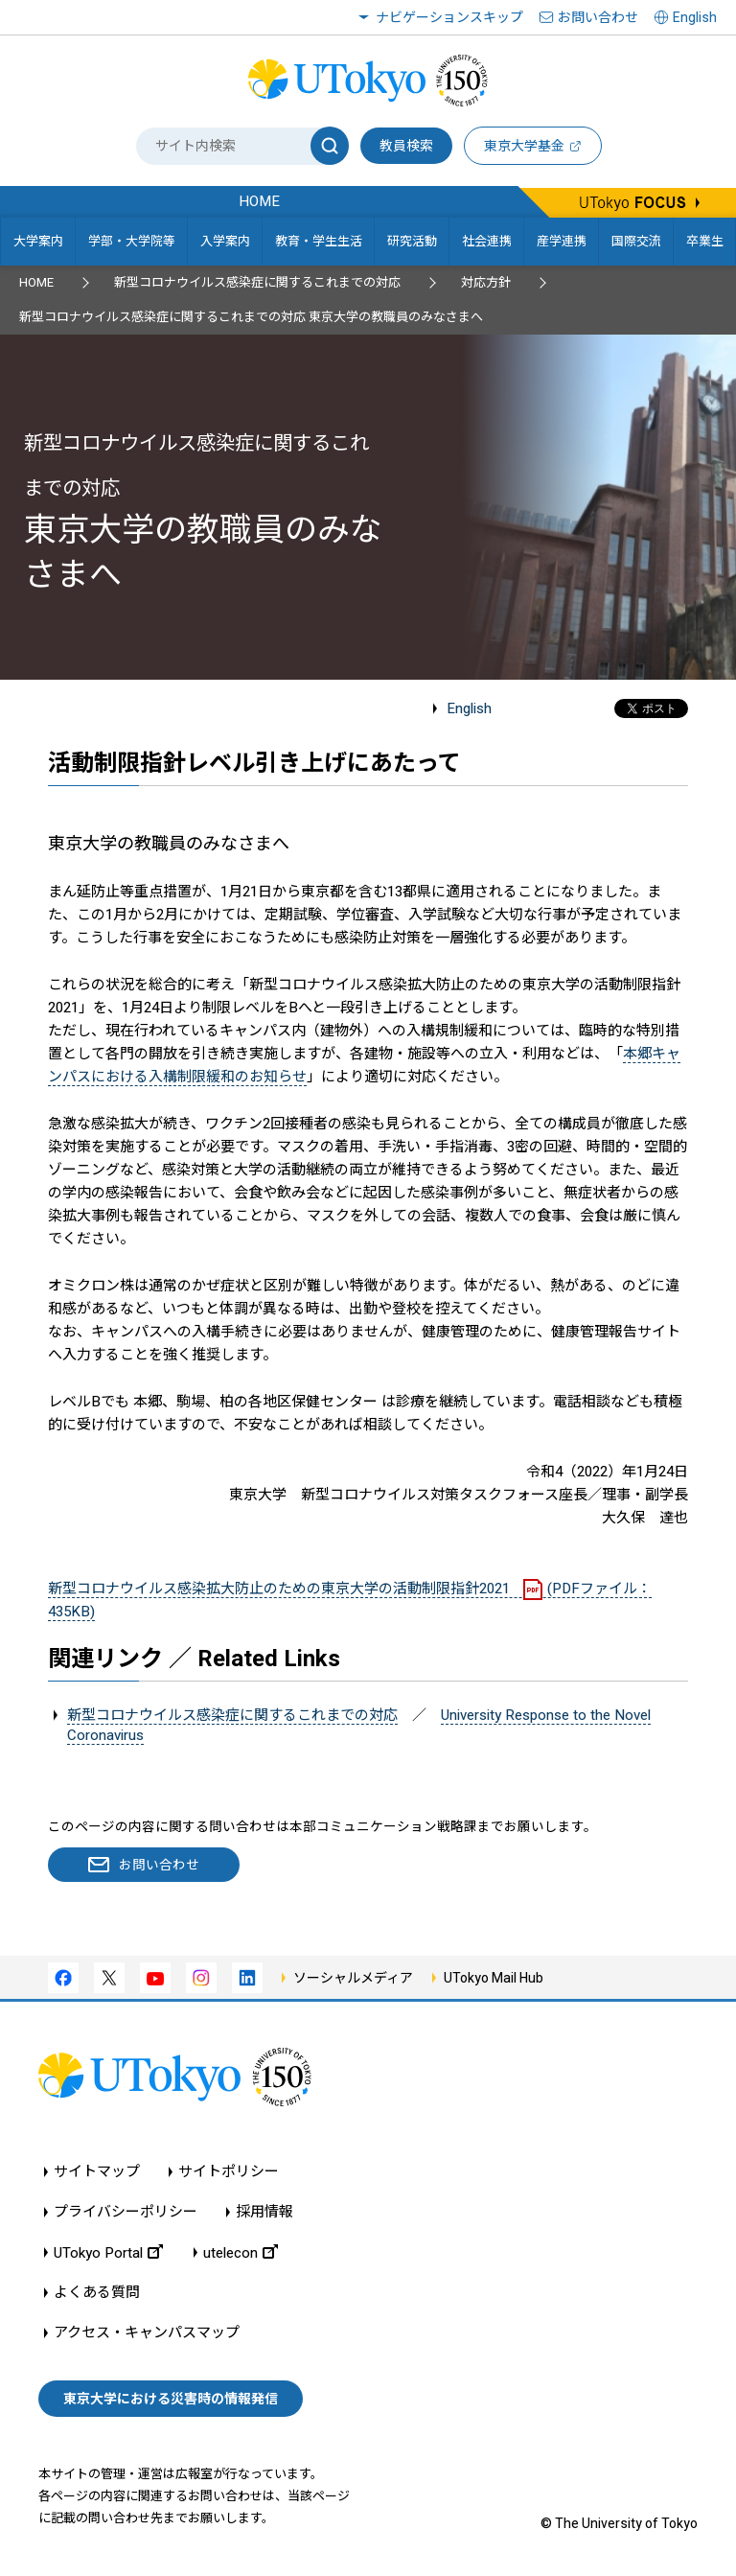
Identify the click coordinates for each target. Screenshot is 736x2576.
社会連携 (487, 241)
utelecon (240, 2252)
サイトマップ (97, 2172)
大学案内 (38, 241)
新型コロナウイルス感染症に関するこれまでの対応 (257, 282)
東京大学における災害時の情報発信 (170, 2398)
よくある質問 (97, 2293)
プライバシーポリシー (125, 2212)
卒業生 (705, 241)
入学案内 (225, 241)
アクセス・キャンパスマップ (147, 2333)
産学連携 (561, 241)
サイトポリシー (228, 2172)
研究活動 (412, 241)
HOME (36, 282)
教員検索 (406, 145)
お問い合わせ (598, 17)
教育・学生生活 (318, 241)
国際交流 (636, 241)
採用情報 (264, 2212)
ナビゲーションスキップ (449, 17)
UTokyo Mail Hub (493, 1977)
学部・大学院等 (131, 241)
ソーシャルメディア (353, 1977)
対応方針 (486, 282)
